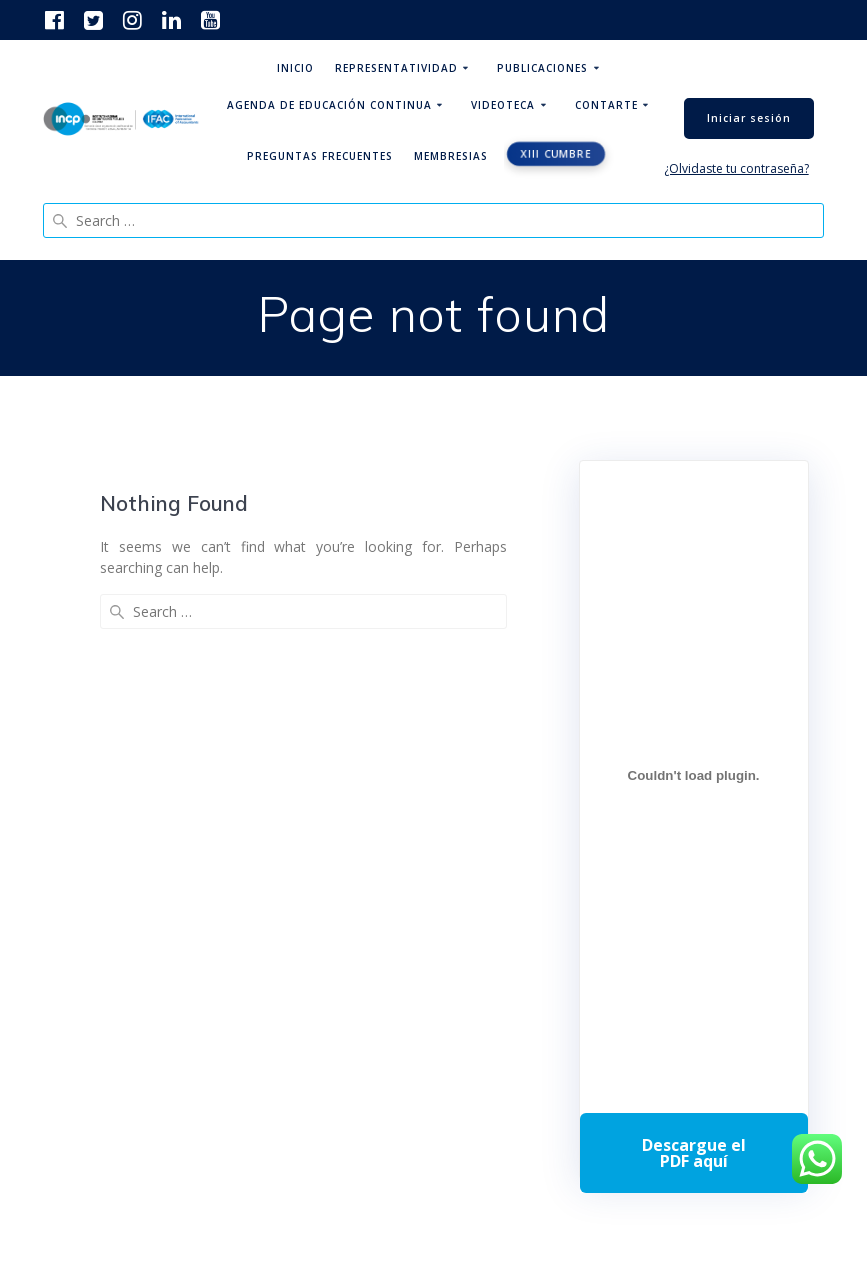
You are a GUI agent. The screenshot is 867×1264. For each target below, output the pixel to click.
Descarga (694, 1153)
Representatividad (396, 68)
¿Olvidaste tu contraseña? (736, 168)
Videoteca (503, 105)
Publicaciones (542, 68)
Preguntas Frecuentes (320, 156)
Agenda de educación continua (329, 105)
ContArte (606, 105)
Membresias (451, 156)
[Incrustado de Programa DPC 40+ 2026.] (694, 775)
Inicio (295, 68)
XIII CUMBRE (555, 154)
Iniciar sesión (749, 118)
